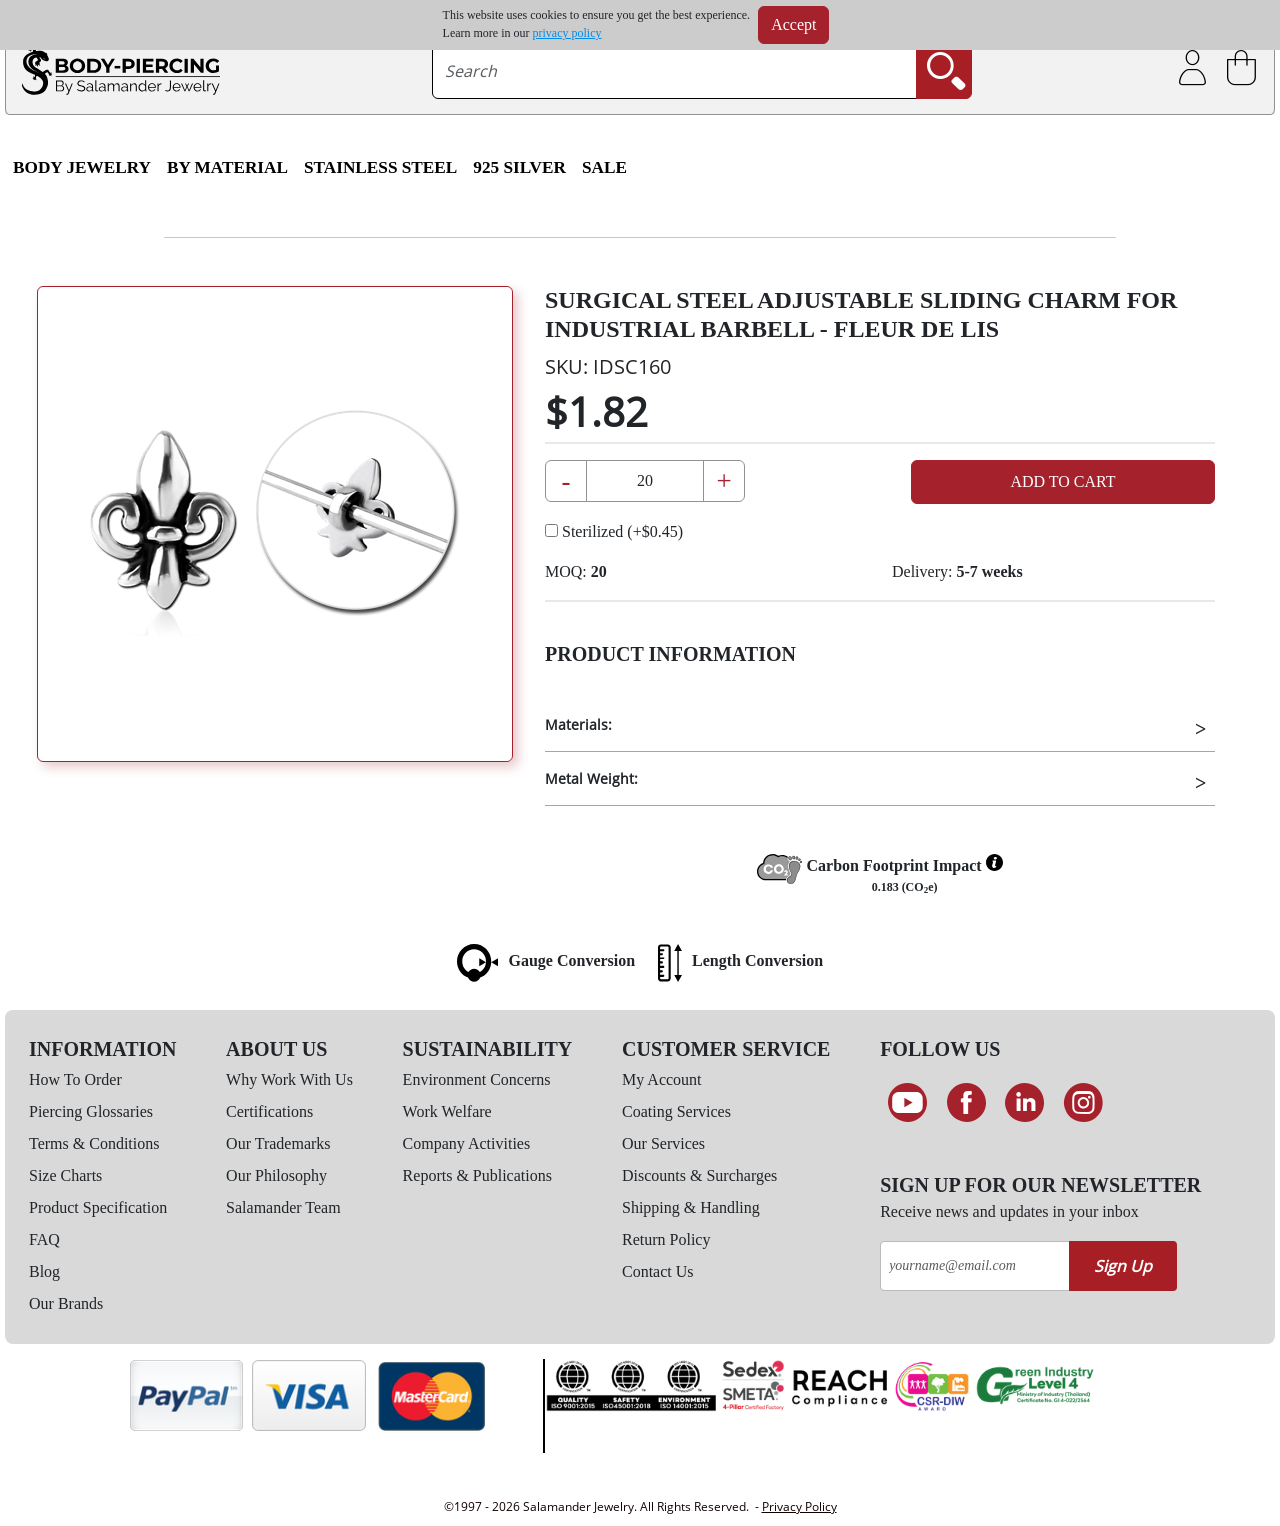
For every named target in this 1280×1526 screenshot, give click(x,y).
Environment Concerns (477, 1079)
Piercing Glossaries (91, 1111)
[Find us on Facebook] (966, 1103)
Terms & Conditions (94, 1143)
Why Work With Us (289, 1079)
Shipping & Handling (691, 1207)
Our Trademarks (278, 1143)
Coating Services (676, 1111)
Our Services (663, 1143)
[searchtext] (675, 71)
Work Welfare (447, 1111)
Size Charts (65, 1175)
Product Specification (98, 1207)
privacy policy (567, 33)
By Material (227, 167)
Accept (793, 24)
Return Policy (666, 1239)
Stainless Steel (380, 167)
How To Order (75, 1079)
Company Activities (467, 1143)
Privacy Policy (799, 1506)
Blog (44, 1271)
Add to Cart (1062, 481)
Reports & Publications (477, 1175)
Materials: (578, 724)
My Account (662, 1079)
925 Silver (519, 167)
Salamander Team (283, 1207)
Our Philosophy (276, 1175)
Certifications (269, 1111)
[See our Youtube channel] (907, 1103)
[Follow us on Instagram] (1083, 1103)
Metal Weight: (591, 778)
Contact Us (658, 1271)
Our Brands (66, 1303)
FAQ (44, 1239)
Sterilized (614, 531)
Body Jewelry (82, 167)
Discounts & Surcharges (699, 1175)
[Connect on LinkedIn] (1024, 1103)
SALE (604, 167)
